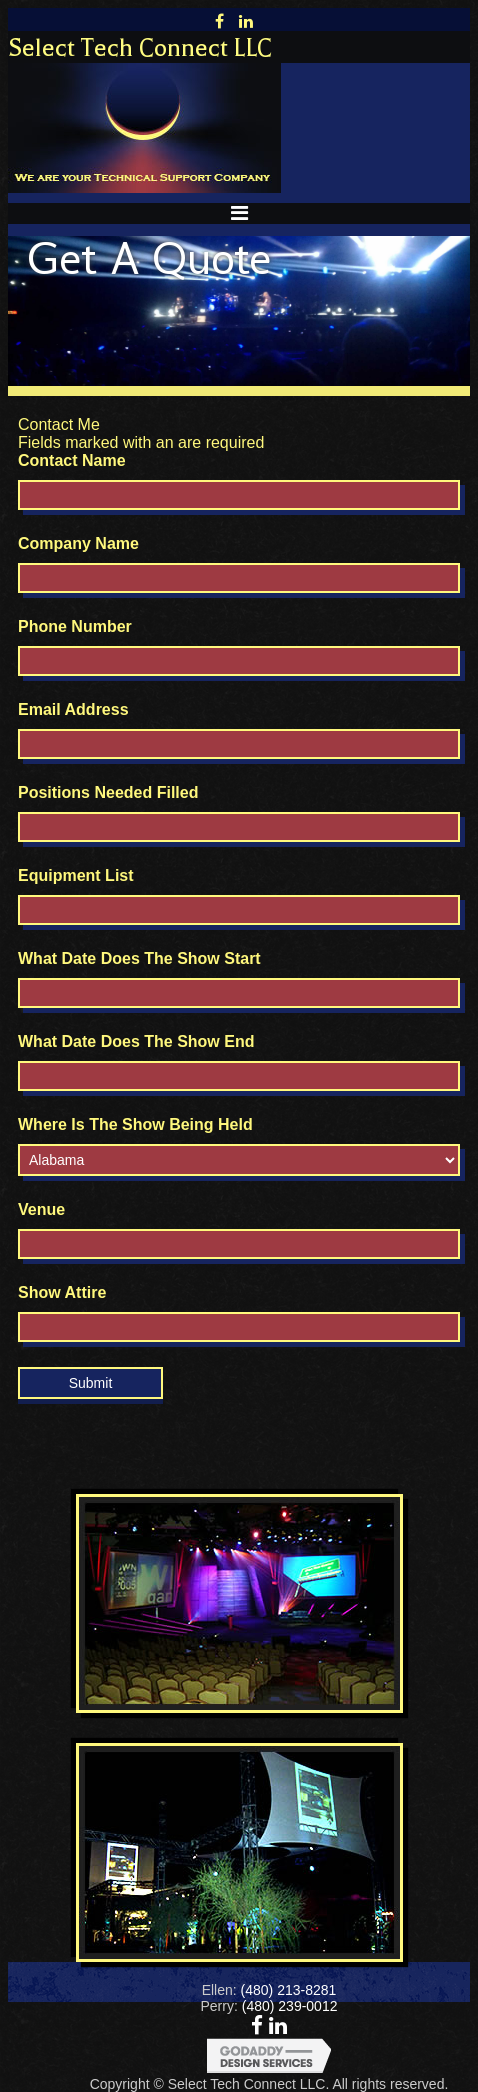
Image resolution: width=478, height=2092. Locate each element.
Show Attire (62, 1292)
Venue (41, 1209)
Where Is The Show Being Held (135, 1124)
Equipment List (76, 875)
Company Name (78, 543)
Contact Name (72, 460)
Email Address (73, 709)
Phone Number (75, 626)
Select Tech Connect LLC (140, 48)
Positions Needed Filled (108, 792)
